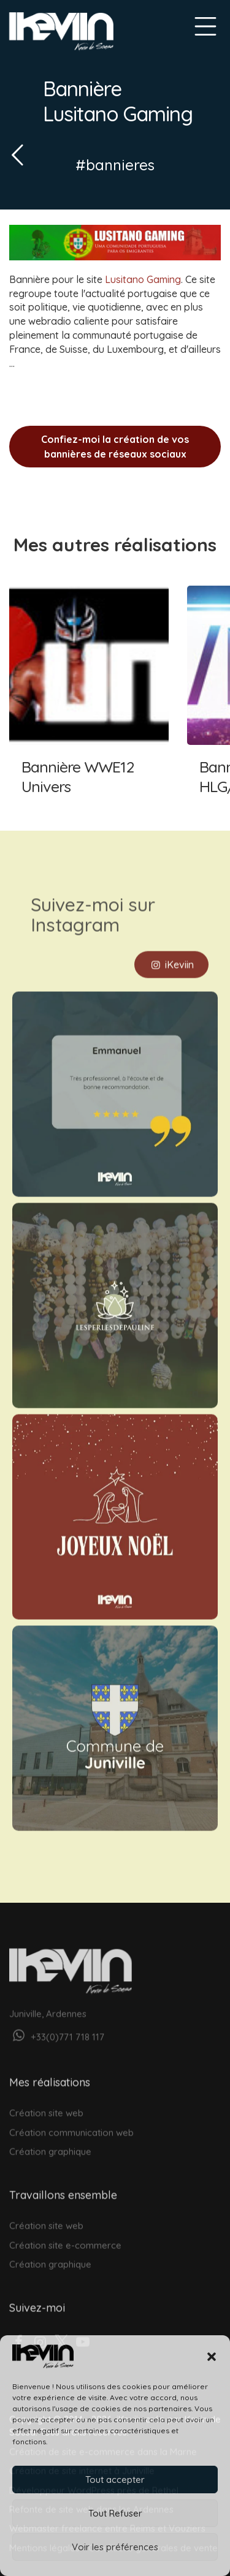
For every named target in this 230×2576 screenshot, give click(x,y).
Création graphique (50, 2142)
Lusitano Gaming (143, 279)
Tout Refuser (115, 2513)
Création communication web (71, 2123)
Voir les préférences (115, 2547)
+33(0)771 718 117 (56, 2027)
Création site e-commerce (65, 2236)
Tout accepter (115, 2479)
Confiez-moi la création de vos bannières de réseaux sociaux (115, 446)
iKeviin (171, 954)
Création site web (46, 2103)
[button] (211, 2357)
